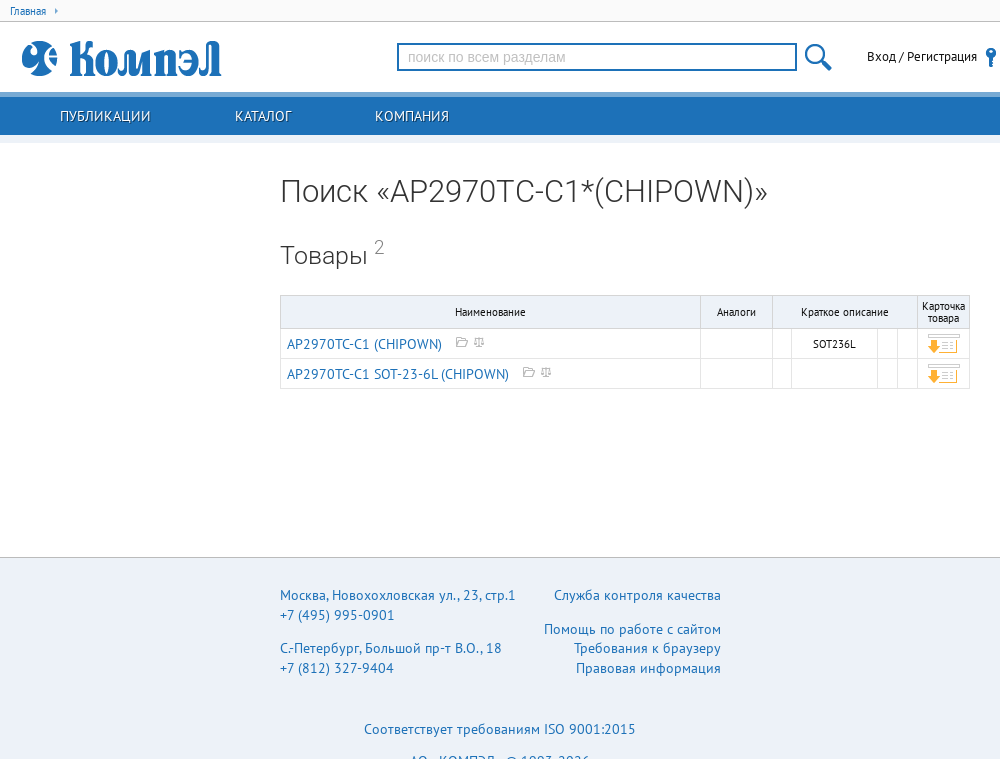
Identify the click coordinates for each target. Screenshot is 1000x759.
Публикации (105, 116)
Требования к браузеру (647, 648)
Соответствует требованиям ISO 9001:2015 (500, 729)
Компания (412, 116)
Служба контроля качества (637, 595)
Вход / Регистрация (922, 56)
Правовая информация (648, 668)
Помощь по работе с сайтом (632, 629)
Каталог (263, 116)
